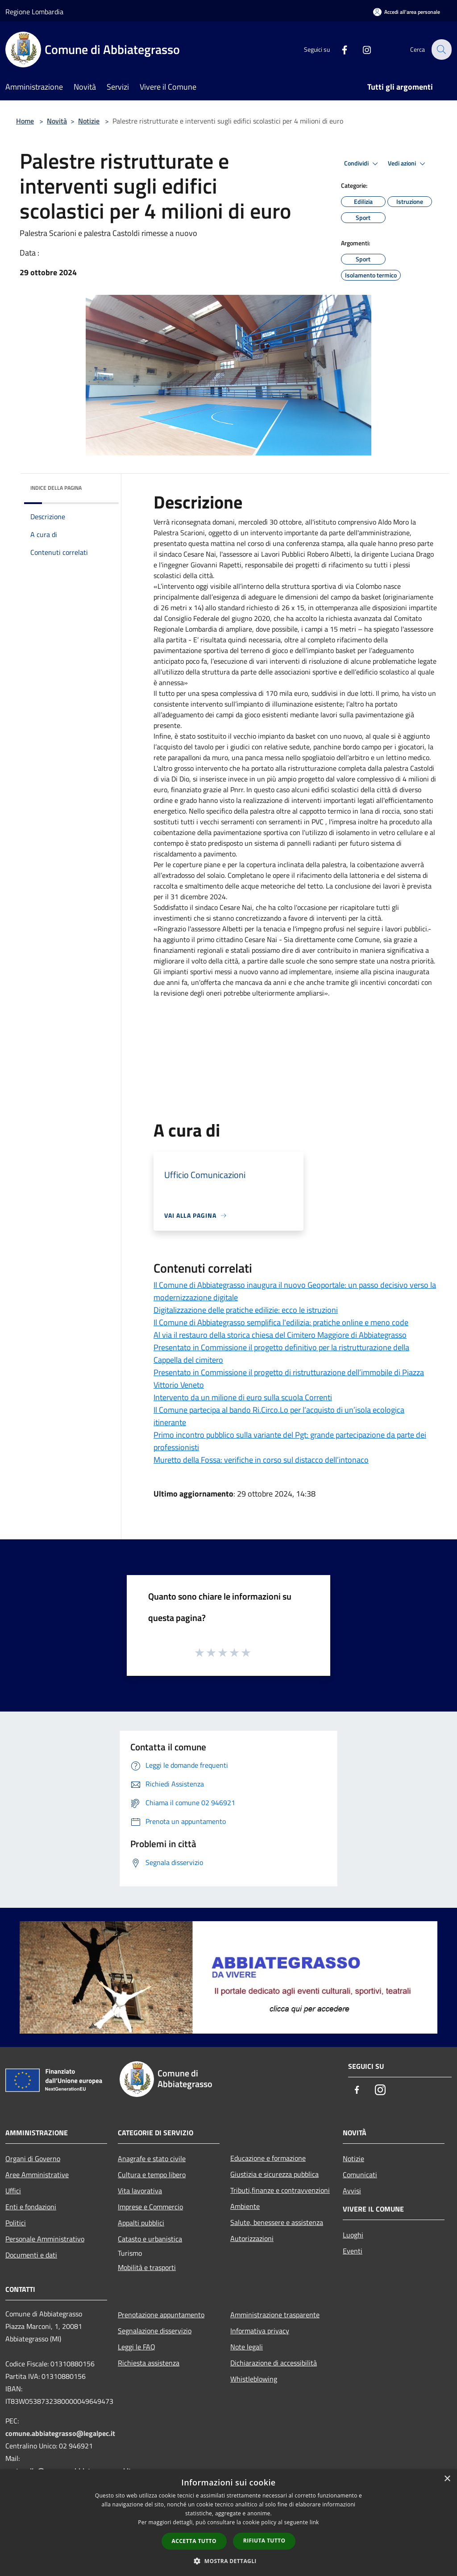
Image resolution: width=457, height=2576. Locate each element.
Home (25, 121)
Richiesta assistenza (148, 2362)
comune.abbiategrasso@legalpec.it (60, 2433)
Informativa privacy (259, 2330)
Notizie (89, 121)
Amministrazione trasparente (275, 2314)
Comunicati (360, 2174)
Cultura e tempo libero (152, 2174)
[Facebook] (339, 49)
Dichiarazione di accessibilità (273, 2362)
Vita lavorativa (140, 2190)
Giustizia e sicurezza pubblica (274, 2174)
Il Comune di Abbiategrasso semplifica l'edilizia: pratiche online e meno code (281, 1322)
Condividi (362, 163)
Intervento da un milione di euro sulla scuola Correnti (243, 1397)
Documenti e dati (31, 2254)
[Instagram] (361, 49)
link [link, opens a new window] (314, 2522)
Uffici (13, 2190)
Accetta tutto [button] (194, 2541)
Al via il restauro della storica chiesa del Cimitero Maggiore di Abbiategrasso (280, 1335)
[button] (228, 2560)
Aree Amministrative (37, 2174)
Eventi (352, 2250)
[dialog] (228, 2522)
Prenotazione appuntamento (161, 2314)
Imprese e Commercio (150, 2206)
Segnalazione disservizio (154, 2330)
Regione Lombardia (34, 11)
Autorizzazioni (252, 2238)
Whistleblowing (253, 2378)
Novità (57, 121)
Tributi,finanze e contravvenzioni (280, 2190)
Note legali (246, 2346)
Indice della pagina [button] (56, 488)
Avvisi (352, 2190)
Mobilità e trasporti (147, 2267)
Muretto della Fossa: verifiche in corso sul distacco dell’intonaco (261, 1460)
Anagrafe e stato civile (152, 2158)
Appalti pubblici (141, 2222)
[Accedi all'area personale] (406, 11)
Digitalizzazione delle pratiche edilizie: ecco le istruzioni (246, 1310)
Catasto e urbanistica (150, 2238)
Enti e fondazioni (30, 2206)
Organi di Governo (32, 2158)
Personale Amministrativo (44, 2238)
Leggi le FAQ (136, 2346)
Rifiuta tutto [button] (264, 2540)
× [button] (447, 2479)
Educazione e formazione (268, 2158)
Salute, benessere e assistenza (276, 2222)
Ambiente (245, 2206)
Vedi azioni (408, 163)
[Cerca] (441, 49)
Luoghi (353, 2234)
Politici (15, 2222)
